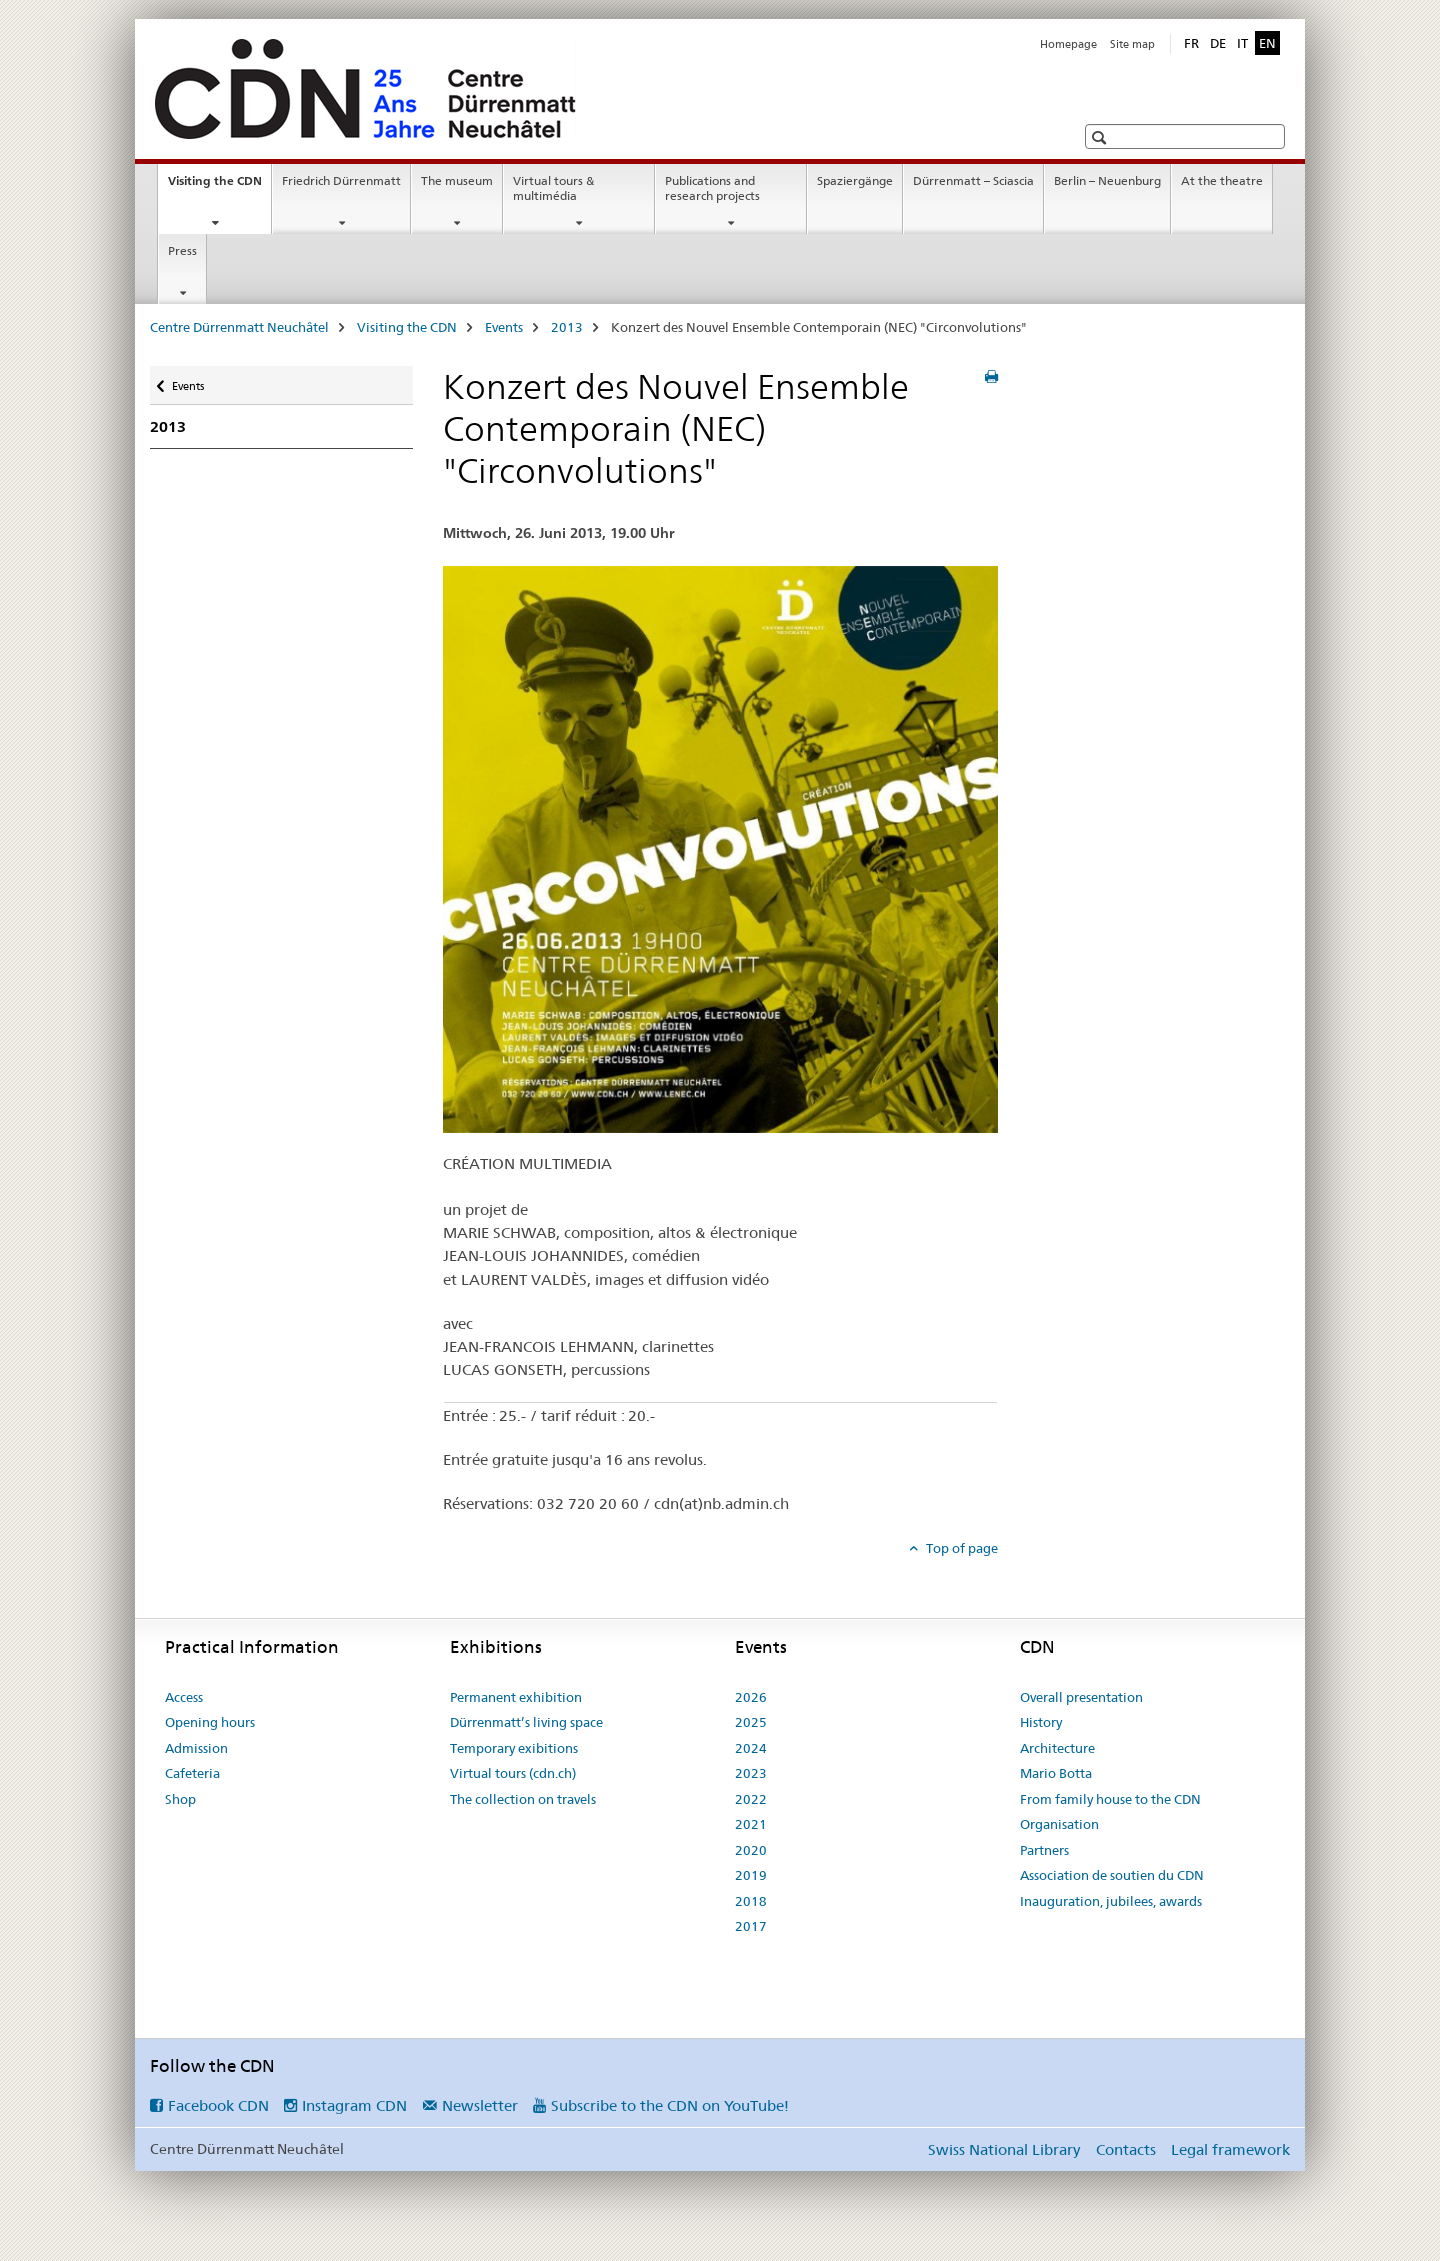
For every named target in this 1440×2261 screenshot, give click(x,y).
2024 (751, 1748)
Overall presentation (1081, 1697)
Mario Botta (1056, 1773)
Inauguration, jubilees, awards (1111, 1901)
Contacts (1126, 2149)
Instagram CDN (354, 2105)
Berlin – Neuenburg (1107, 180)
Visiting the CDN (219, 187)
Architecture (1057, 1748)
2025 (751, 1722)
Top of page (960, 1548)
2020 (751, 1850)
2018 (751, 1901)
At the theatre (1222, 180)
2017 (751, 1926)
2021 (751, 1824)
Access (184, 1697)
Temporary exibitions (514, 1748)
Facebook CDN (218, 2105)
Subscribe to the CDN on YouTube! (670, 2105)
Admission (196, 1748)
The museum (457, 180)
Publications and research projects (712, 188)
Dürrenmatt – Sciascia (973, 180)
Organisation (1059, 1824)
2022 (751, 1799)
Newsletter (480, 2105)
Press (182, 250)
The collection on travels (523, 1799)
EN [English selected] (1267, 43)
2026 (751, 1697)
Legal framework (1230, 2149)
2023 (751, 1773)
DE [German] (1218, 43)
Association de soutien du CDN (1112, 1875)
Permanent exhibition (516, 1697)
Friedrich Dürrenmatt (341, 180)
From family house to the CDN (1110, 1799)
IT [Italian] (1242, 43)
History (1041, 1722)
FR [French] (1191, 43)
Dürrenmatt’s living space (526, 1722)
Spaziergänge (855, 180)
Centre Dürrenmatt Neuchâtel (239, 327)
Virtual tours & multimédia (553, 188)
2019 (751, 1875)
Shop (180, 1799)
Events (504, 327)
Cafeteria (192, 1773)
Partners (1044, 1850)
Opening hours (210, 1722)
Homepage (1068, 44)
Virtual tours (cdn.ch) (513, 1773)
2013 (567, 327)
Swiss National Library (1004, 2149)
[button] (1101, 137)
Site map (1132, 44)
